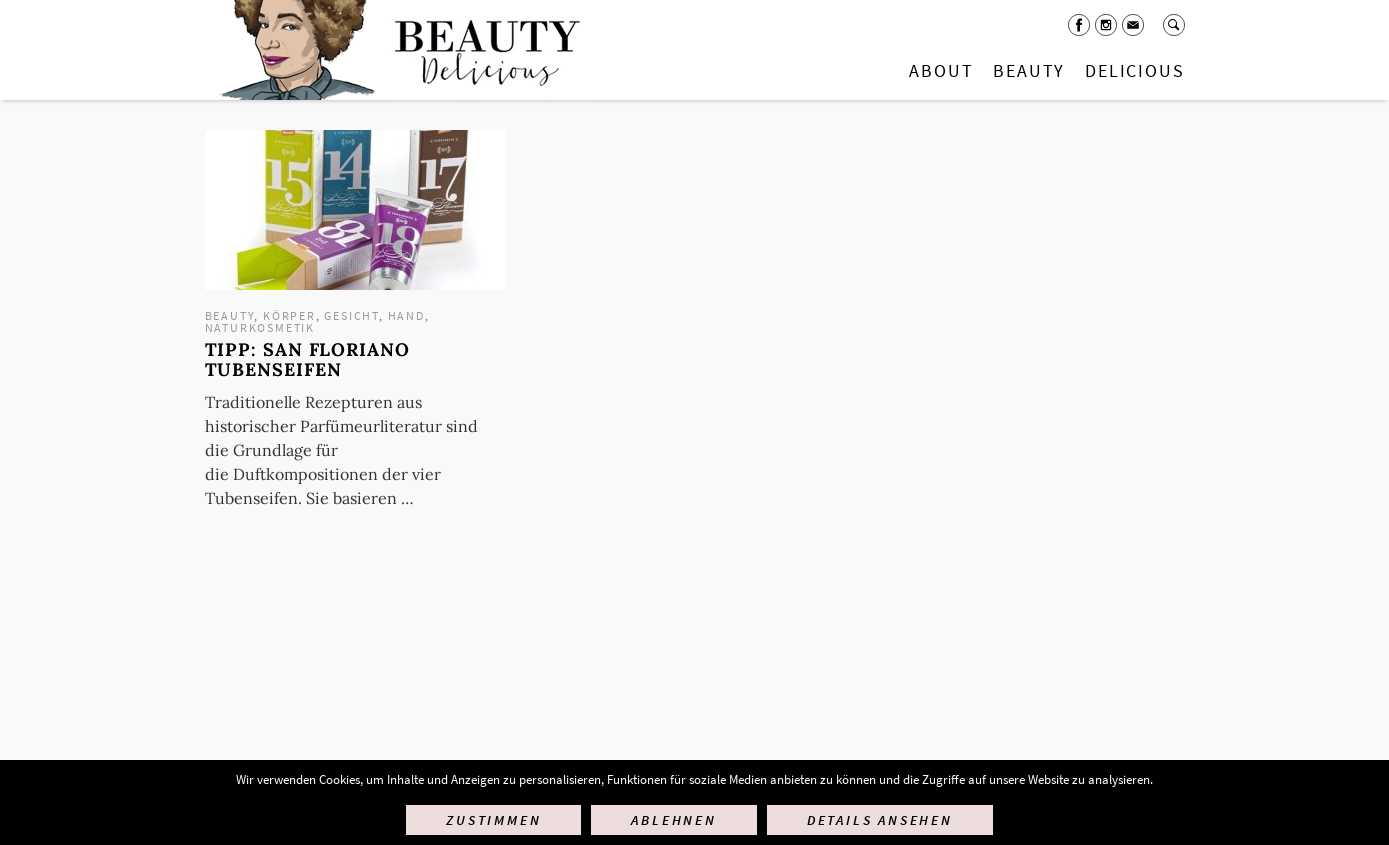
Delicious (1134, 70)
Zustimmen (493, 820)
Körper (289, 315)
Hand (406, 315)
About (941, 70)
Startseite (396, 50)
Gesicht (351, 315)
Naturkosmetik (260, 327)
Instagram (1106, 25)
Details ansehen (880, 820)
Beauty (1029, 70)
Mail (1133, 25)
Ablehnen (673, 820)
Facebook (1079, 25)
